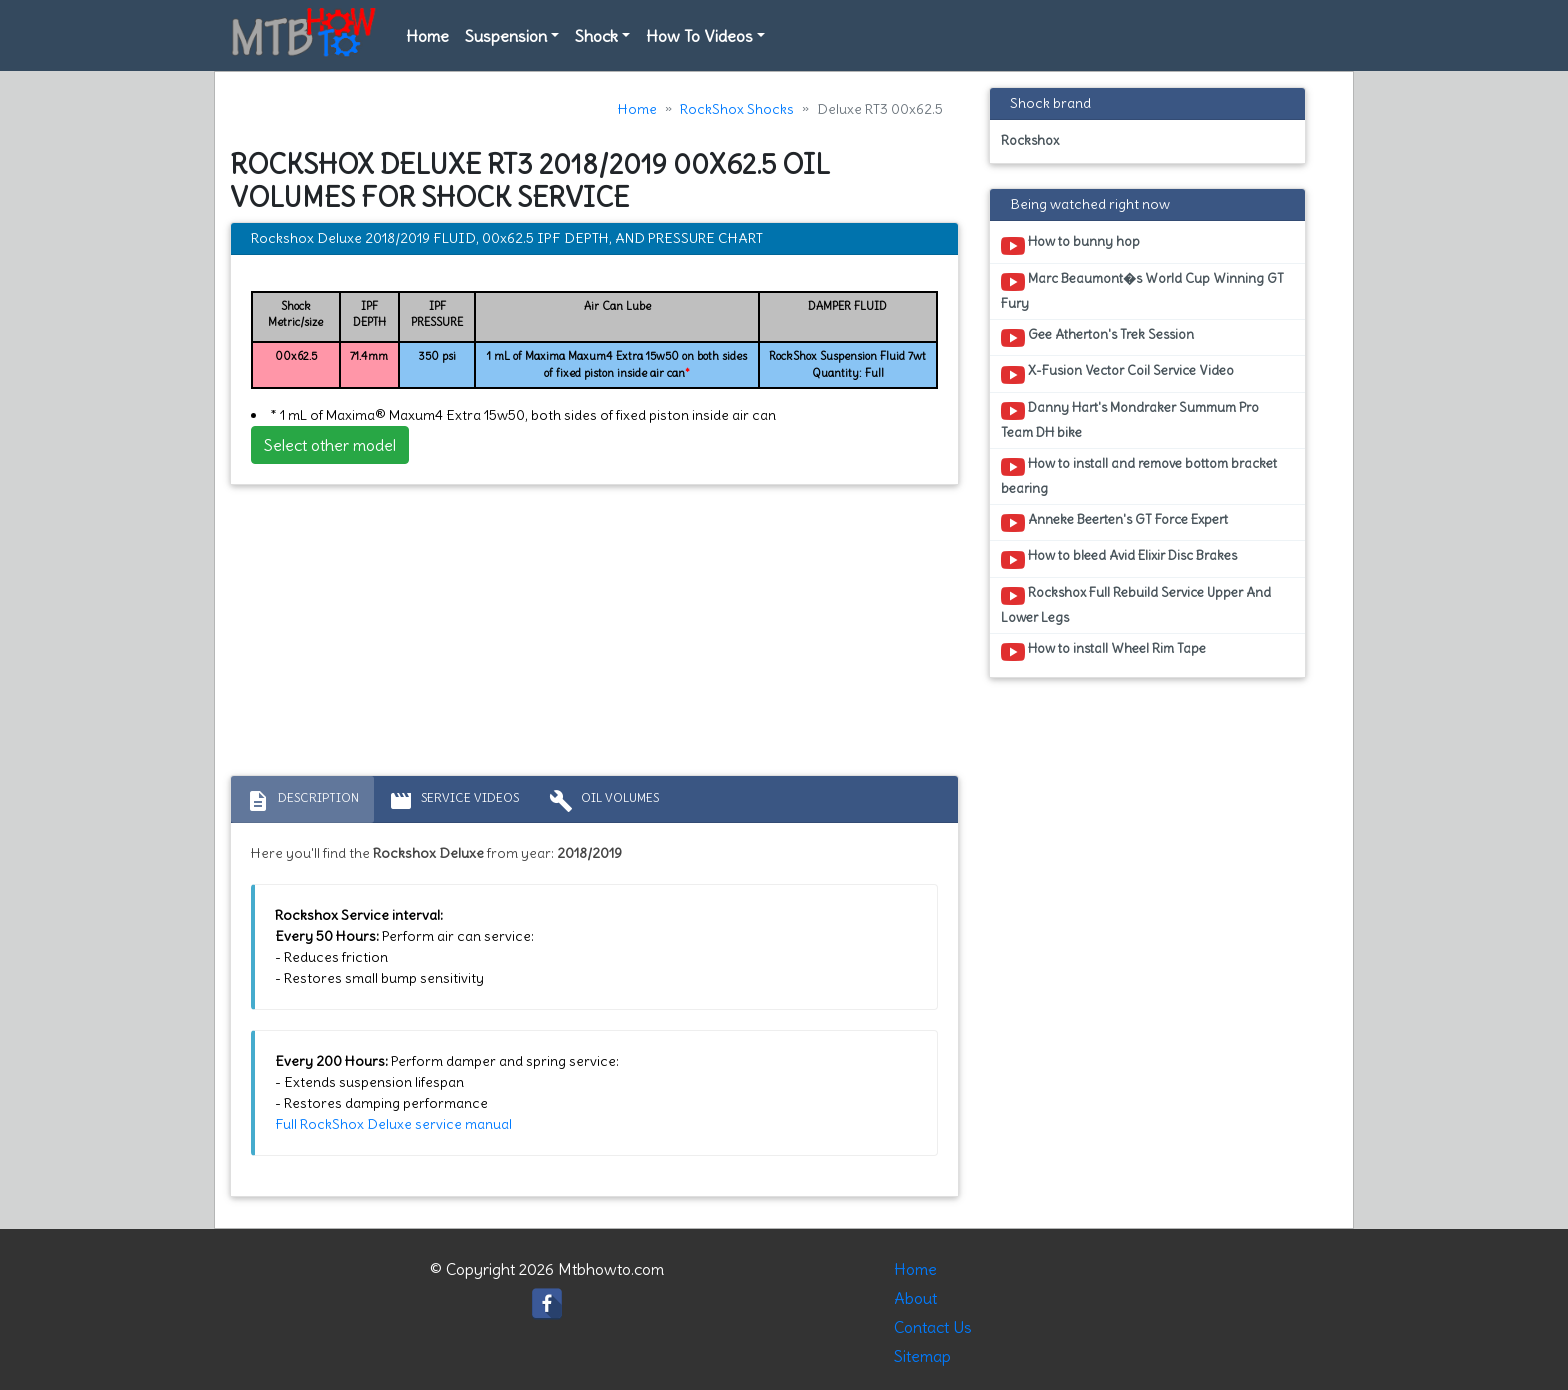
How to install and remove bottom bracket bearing (1139, 476)
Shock (596, 36)
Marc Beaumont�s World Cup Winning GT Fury (1142, 291)
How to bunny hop (1070, 245)
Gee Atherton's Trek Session (1097, 338)
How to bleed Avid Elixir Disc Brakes (1119, 559)
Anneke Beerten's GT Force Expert (1114, 523)
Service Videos (454, 801)
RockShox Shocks (737, 109)
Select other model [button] (330, 445)
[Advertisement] (594, 635)
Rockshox (1030, 140)
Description (302, 801)
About (915, 1298)
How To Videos (699, 36)
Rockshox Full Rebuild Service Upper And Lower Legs (1136, 605)
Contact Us (933, 1327)
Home (427, 36)
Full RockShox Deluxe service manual (393, 1124)
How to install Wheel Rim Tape (1103, 652)
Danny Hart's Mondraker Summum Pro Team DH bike (1130, 420)
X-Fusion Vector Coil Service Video (1117, 374)
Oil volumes (604, 801)
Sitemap (922, 1356)
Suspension (506, 36)
